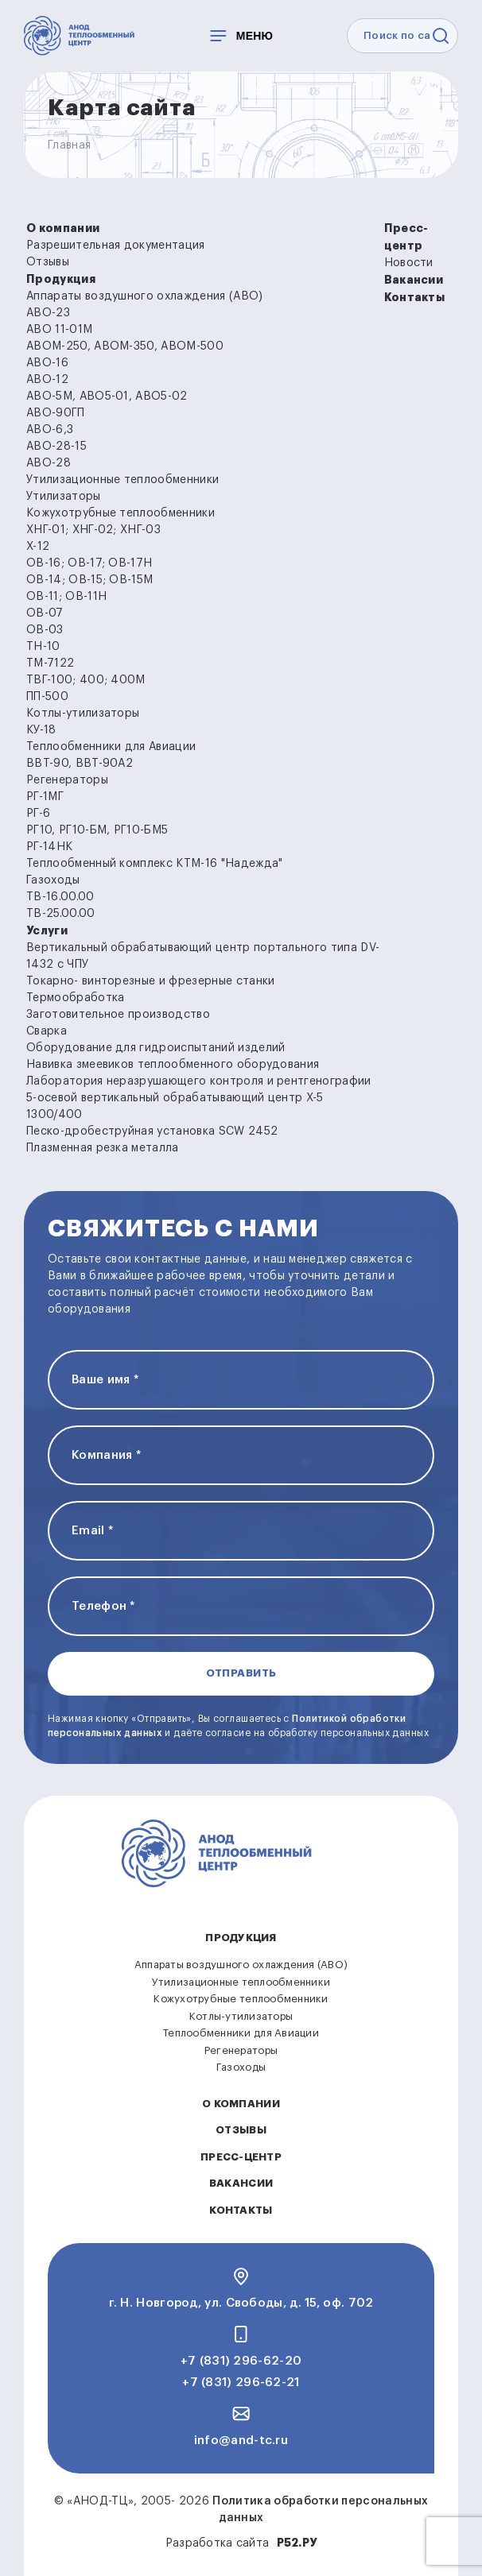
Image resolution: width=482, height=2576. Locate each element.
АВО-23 (48, 313)
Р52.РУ (297, 2542)
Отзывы (47, 262)
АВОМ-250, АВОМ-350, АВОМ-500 (125, 346)
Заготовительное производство (118, 1014)
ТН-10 (43, 646)
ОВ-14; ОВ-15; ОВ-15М (89, 580)
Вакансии (414, 279)
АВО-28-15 (56, 446)
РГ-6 (38, 813)
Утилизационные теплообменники (122, 479)
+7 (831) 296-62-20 (241, 2361)
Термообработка (75, 998)
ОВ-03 (45, 630)
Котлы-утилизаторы (82, 713)
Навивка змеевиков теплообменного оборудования (172, 1064)
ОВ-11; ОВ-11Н (66, 596)
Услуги (47, 930)
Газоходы (53, 880)
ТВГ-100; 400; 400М (86, 680)
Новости (408, 263)
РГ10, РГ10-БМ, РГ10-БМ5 (97, 830)
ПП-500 (47, 696)
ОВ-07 (45, 613)
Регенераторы (67, 780)
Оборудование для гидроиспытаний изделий (155, 1048)
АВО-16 (47, 363)
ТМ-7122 (50, 663)
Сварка (46, 1031)
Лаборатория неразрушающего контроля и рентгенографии (198, 1081)
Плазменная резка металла (102, 1148)
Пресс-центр (241, 2157)
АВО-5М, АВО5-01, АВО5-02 (107, 396)
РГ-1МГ (45, 797)
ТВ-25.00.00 (60, 913)
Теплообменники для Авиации (111, 746)
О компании (62, 228)
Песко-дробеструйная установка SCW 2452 (152, 1131)
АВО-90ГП (55, 413)
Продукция (60, 278)
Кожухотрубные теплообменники (120, 513)
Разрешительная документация (115, 245)
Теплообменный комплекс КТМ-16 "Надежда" (154, 863)
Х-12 (37, 546)
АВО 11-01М (59, 329)
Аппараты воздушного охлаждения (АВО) (144, 296)
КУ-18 (41, 730)
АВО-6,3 (49, 429)
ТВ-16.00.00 (60, 897)
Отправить (241, 1673)
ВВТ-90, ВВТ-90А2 (79, 763)
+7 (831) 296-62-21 (240, 2382)
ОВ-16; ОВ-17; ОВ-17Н (89, 563)
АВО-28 (48, 463)
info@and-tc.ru (241, 2440)
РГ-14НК (49, 847)
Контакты (414, 297)
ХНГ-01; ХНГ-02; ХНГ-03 (93, 530)
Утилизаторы (63, 496)
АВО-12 (47, 379)
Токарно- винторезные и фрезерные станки (150, 981)
